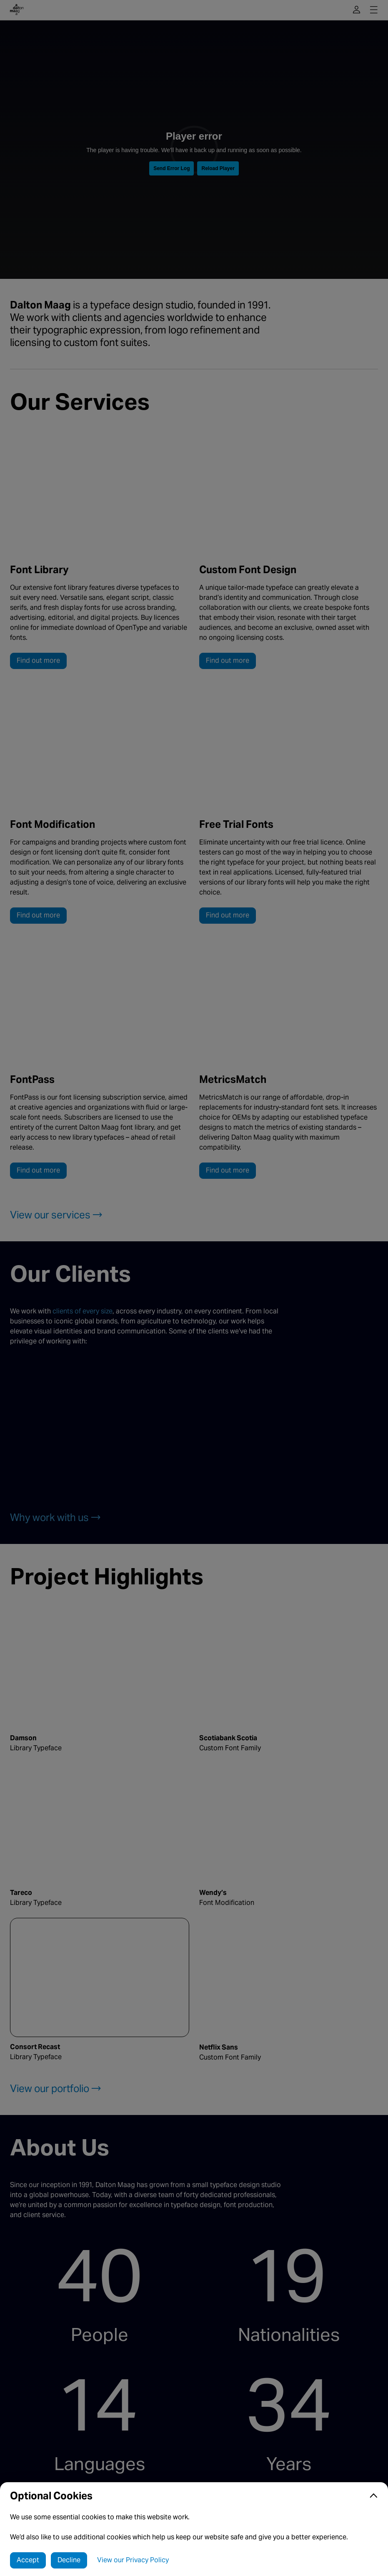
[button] (194, 2496)
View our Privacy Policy (133, 2560)
